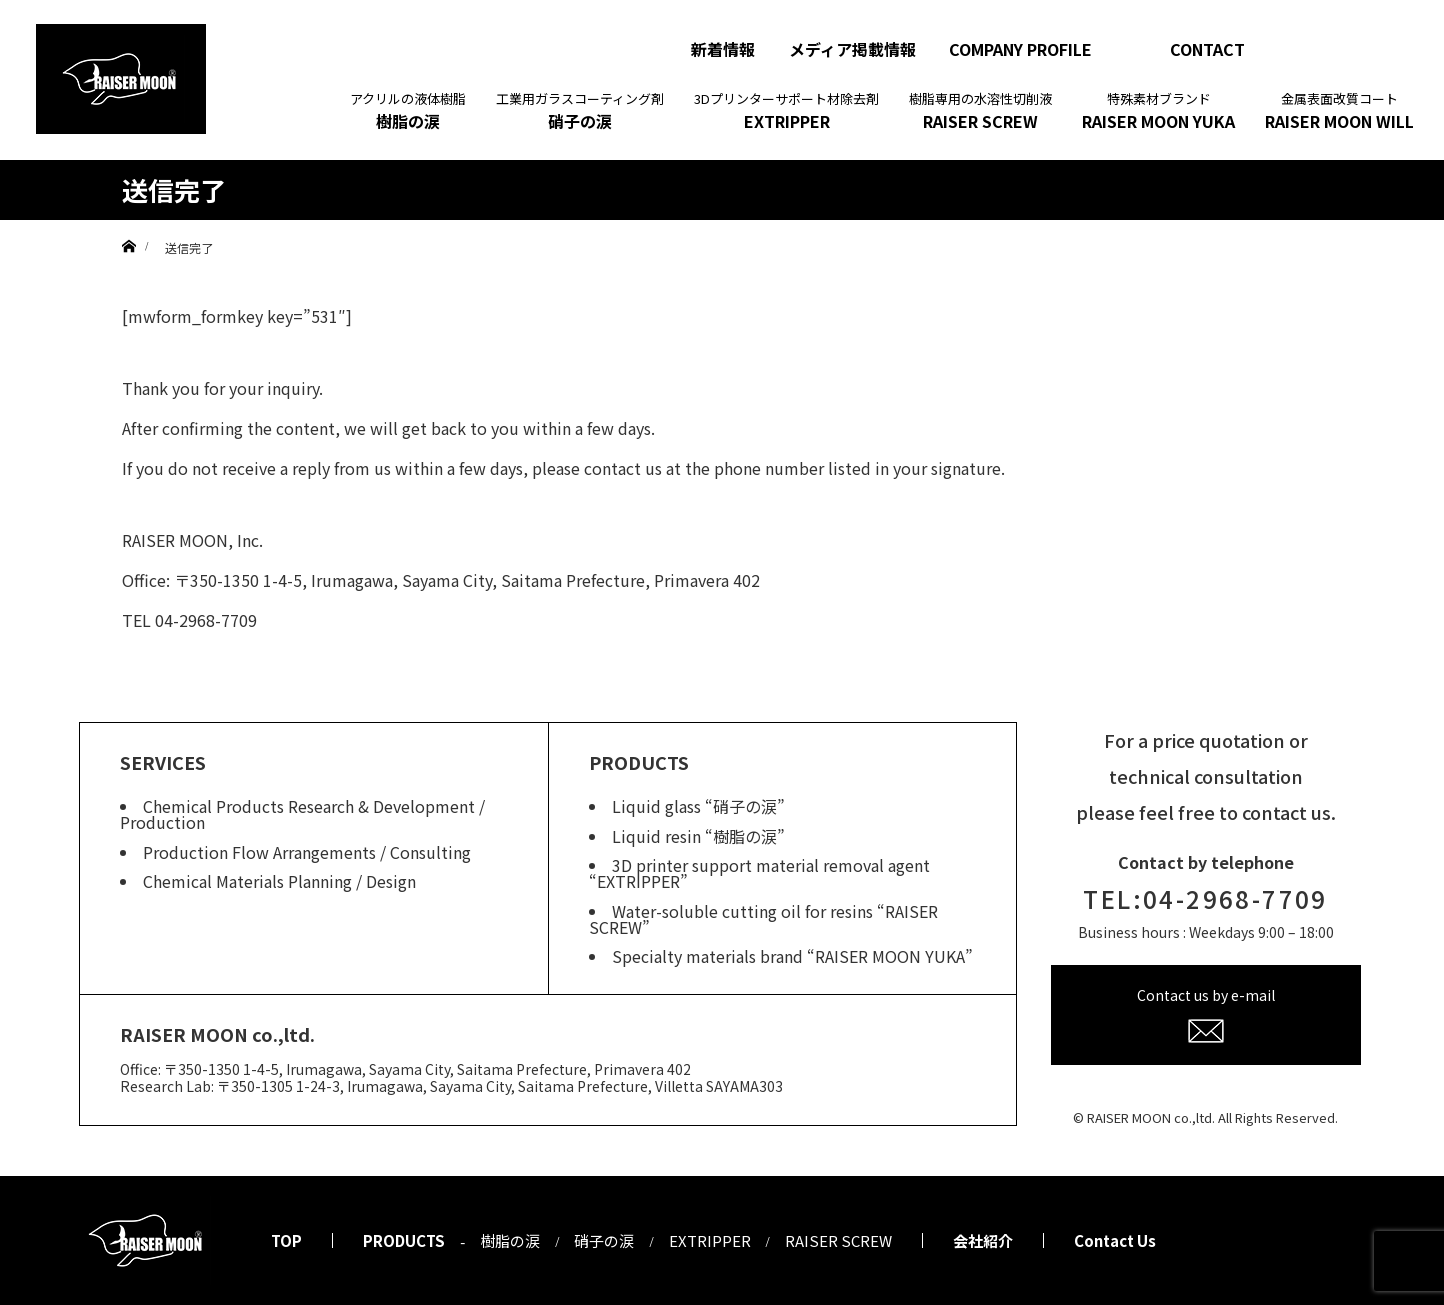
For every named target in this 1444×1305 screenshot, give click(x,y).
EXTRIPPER (786, 111)
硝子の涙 (580, 111)
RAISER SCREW (980, 111)
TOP (286, 1240)
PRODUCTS (404, 1240)
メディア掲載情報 (852, 49)
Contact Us (1115, 1240)
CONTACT (1207, 49)
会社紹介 (983, 1240)
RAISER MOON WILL (1339, 111)
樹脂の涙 (408, 111)
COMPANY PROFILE (1020, 49)
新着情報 (723, 49)
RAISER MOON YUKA (1158, 111)
